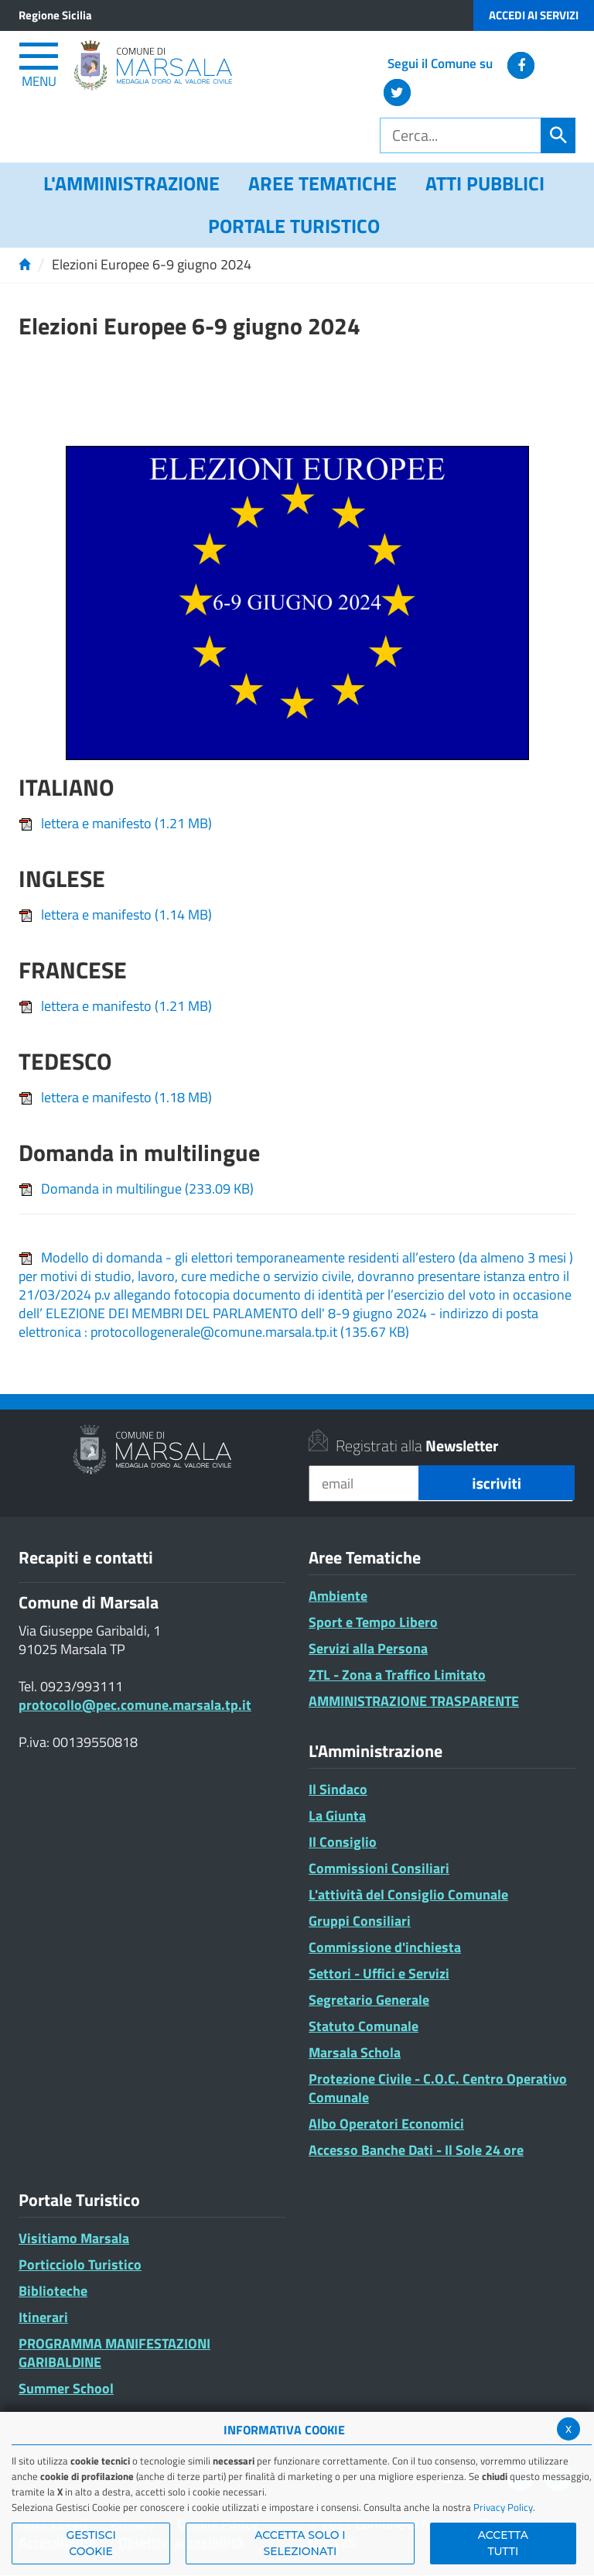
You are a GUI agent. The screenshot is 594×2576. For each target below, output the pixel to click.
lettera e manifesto (115, 823)
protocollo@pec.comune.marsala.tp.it (135, 1705)
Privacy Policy (503, 2507)
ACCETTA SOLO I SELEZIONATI (300, 2543)
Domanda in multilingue (136, 1188)
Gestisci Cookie (90, 2543)
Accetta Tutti (503, 2543)
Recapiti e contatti (86, 1557)
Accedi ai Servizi (534, 15)
